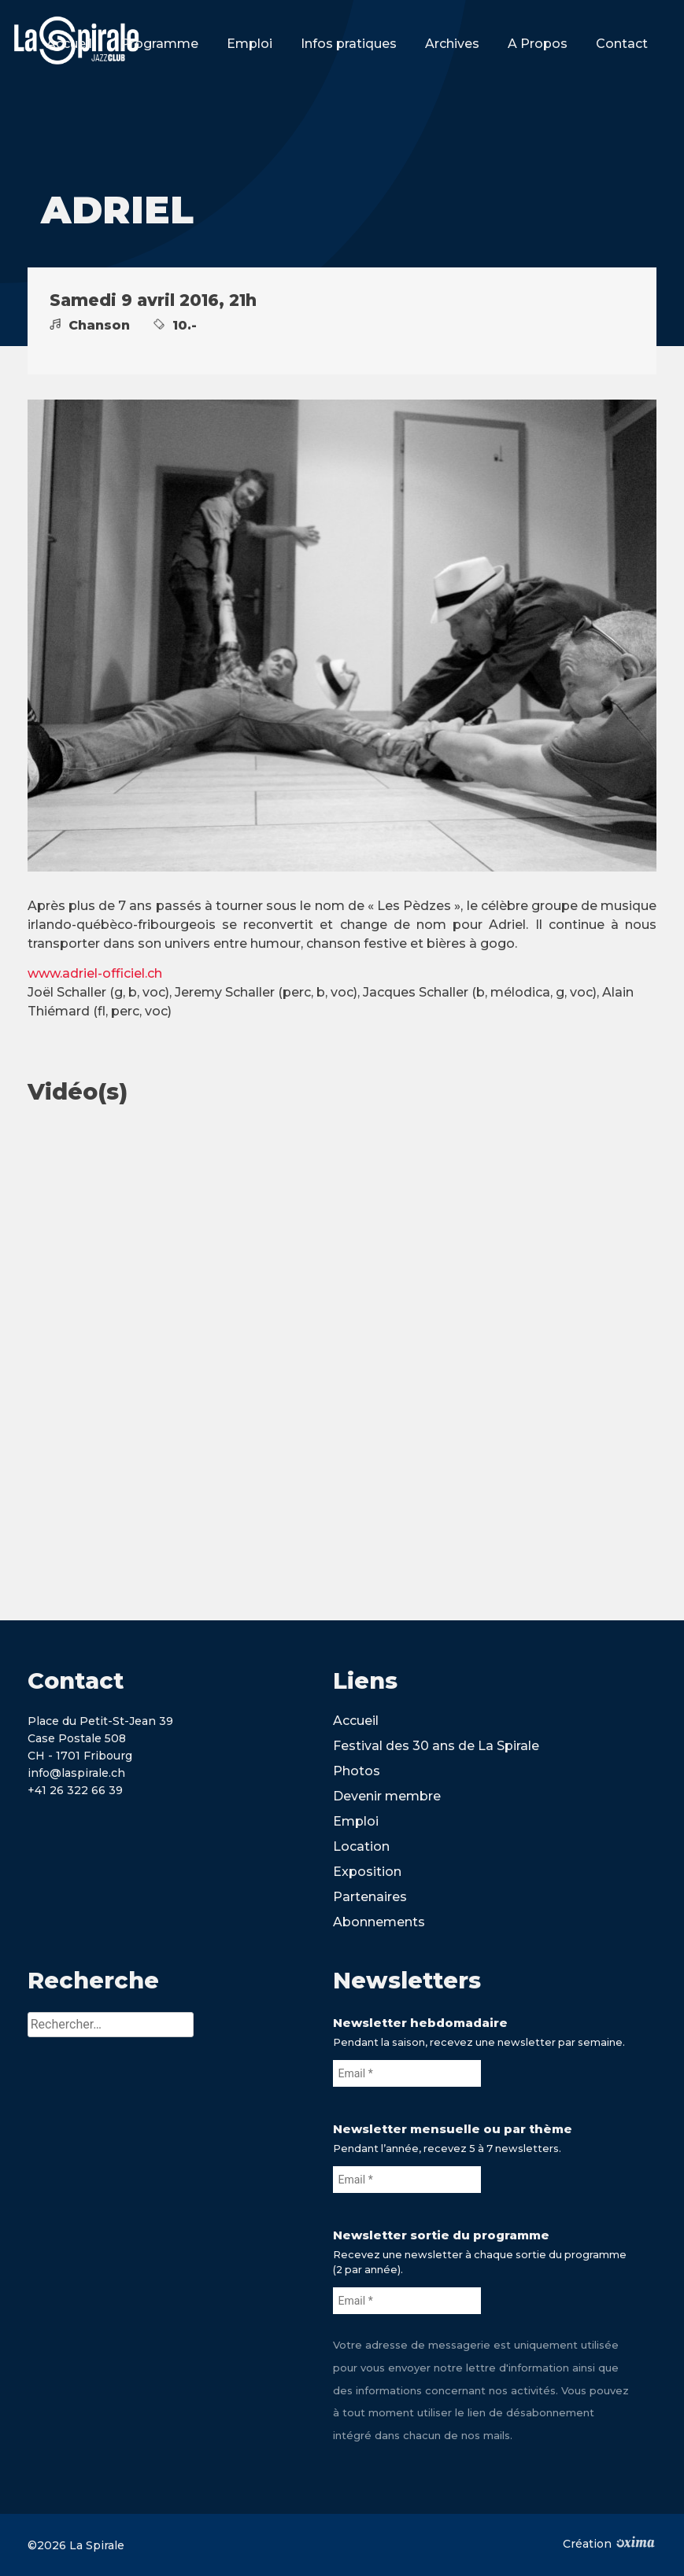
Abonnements (379, 1921)
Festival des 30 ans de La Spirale (436, 1745)
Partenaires (370, 1896)
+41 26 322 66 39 (75, 1790)
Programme (159, 43)
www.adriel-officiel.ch (95, 973)
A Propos (538, 43)
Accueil (69, 43)
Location (361, 1846)
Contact (622, 43)
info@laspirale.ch (76, 1773)
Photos (356, 1770)
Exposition (367, 1871)
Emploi (249, 43)
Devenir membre (387, 1796)
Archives (452, 43)
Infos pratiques (349, 43)
